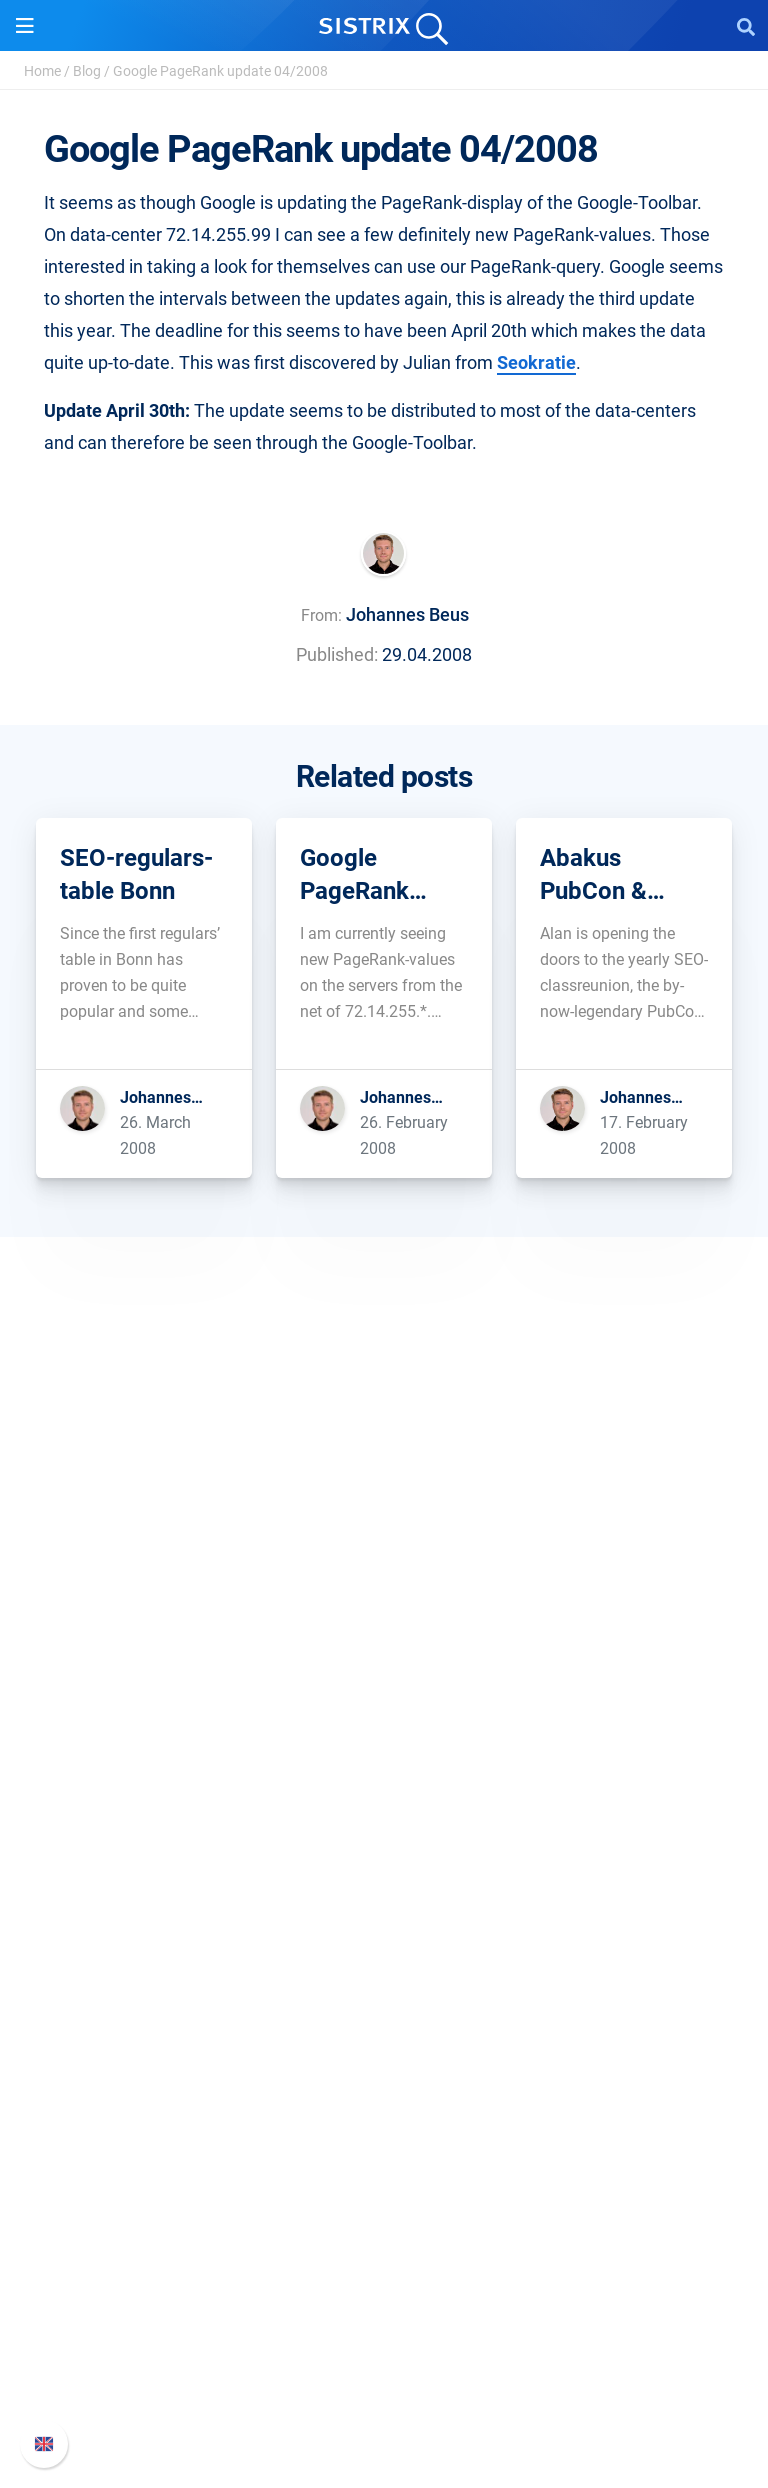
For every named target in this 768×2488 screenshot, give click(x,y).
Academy (384, 2074)
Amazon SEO (384, 1877)
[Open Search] (746, 26)
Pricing (384, 1813)
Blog (87, 71)
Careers (384, 1616)
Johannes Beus (407, 614)
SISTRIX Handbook (384, 2271)
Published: (337, 654)
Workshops (384, 2042)
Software (384, 1775)
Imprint (384, 1712)
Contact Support (384, 2367)
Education (384, 1648)
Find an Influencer (384, 1909)
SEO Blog (384, 2106)
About (384, 1584)
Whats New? (384, 2303)
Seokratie (536, 362)
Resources (384, 1972)
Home (42, 71)
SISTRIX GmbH (384, 1546)
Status (384, 2399)
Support (384, 2233)
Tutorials (384, 2170)
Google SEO (384, 1845)
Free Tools (384, 2138)
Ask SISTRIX (384, 2010)
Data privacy (384, 1680)
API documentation (384, 2335)
